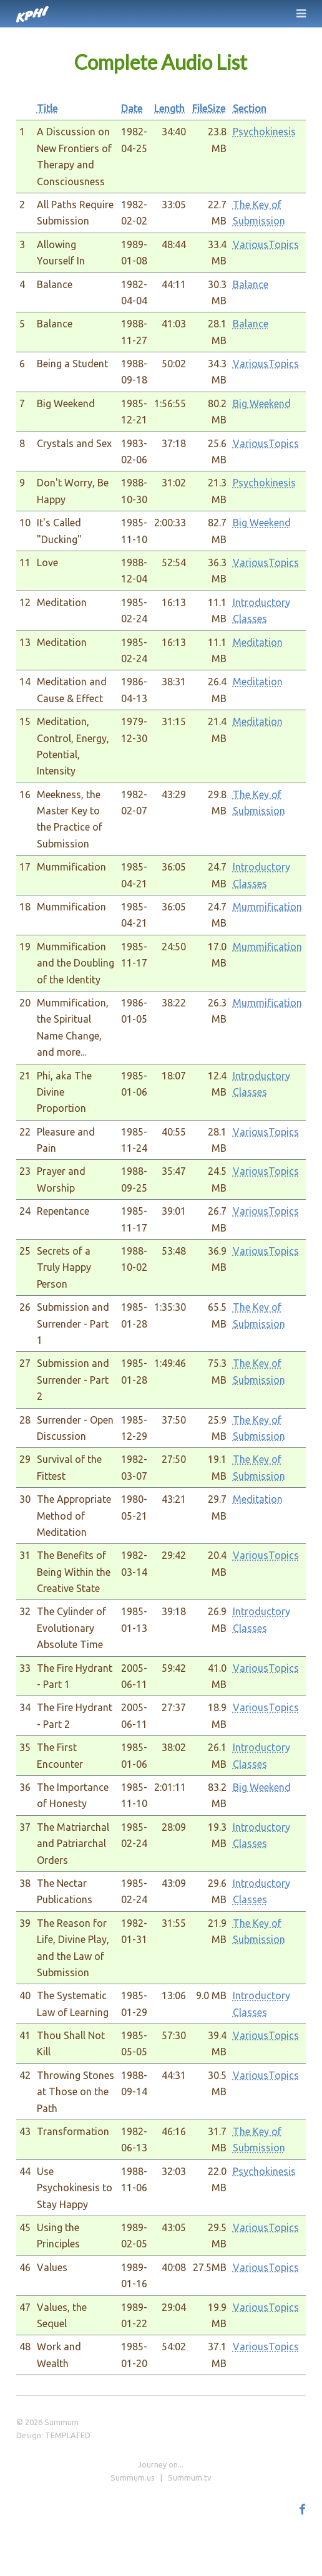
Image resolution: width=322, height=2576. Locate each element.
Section (249, 108)
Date (131, 108)
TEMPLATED (67, 2435)
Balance (250, 284)
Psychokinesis (264, 131)
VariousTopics (266, 244)
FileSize (208, 108)
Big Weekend (262, 403)
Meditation (258, 642)
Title (47, 108)
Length (169, 108)
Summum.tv (189, 2477)
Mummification (267, 906)
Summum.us (132, 2477)
